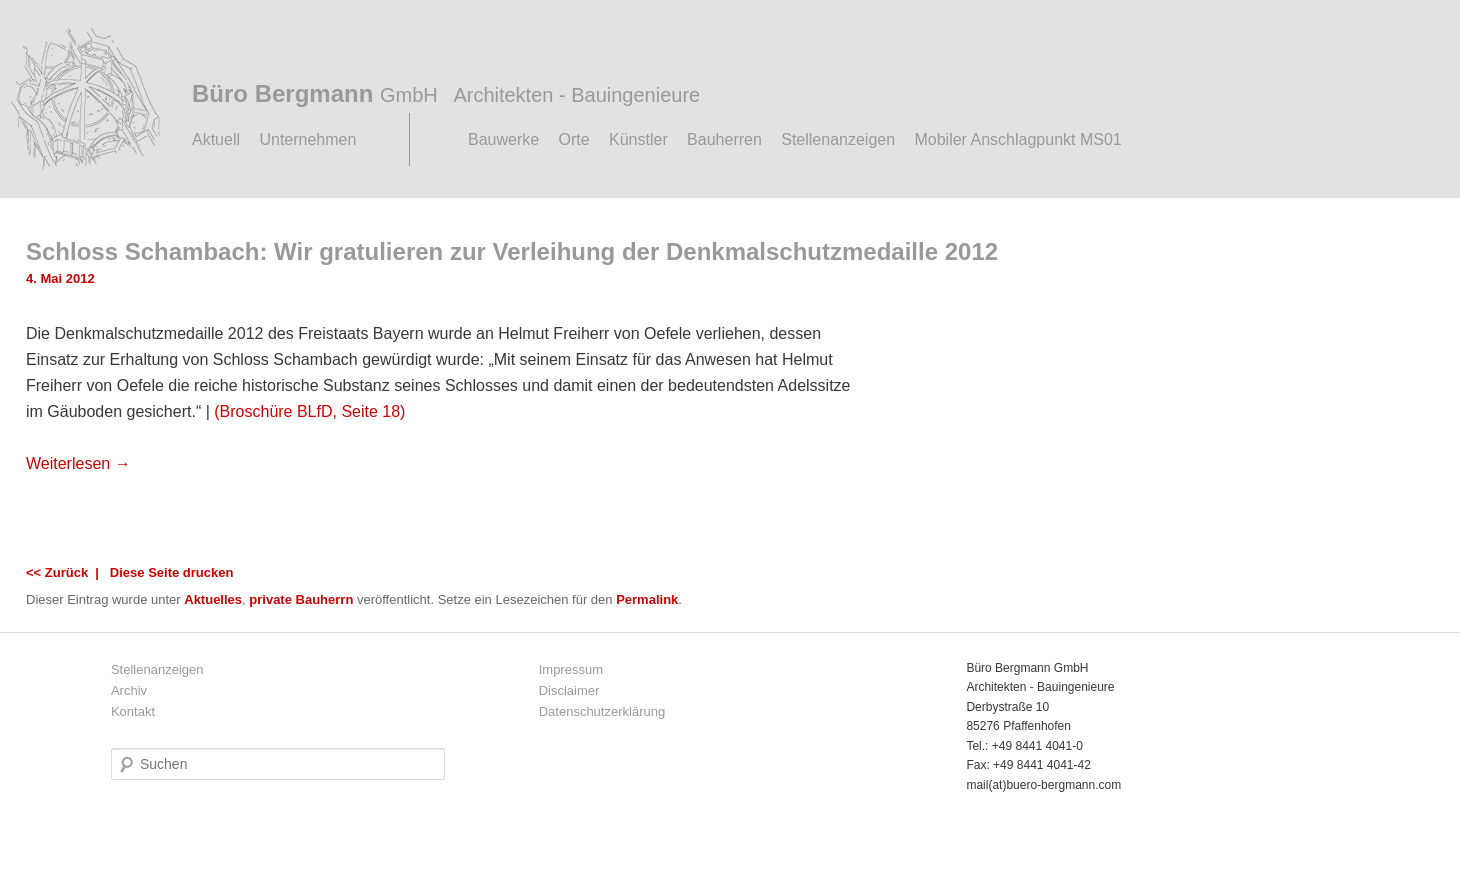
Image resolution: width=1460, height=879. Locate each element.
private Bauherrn (301, 599)
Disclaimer (569, 690)
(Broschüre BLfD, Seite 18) (309, 411)
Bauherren (724, 139)
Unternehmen (307, 139)
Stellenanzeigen (838, 139)
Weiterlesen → (78, 463)
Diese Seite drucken (172, 572)
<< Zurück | (66, 572)
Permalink (647, 599)
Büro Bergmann (446, 93)
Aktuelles (213, 599)
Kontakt (133, 711)
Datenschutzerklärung (602, 711)
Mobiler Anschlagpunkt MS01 (1017, 139)
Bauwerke (503, 139)
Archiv (129, 690)
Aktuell (216, 139)
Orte (574, 139)
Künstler (638, 139)
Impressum (571, 669)
